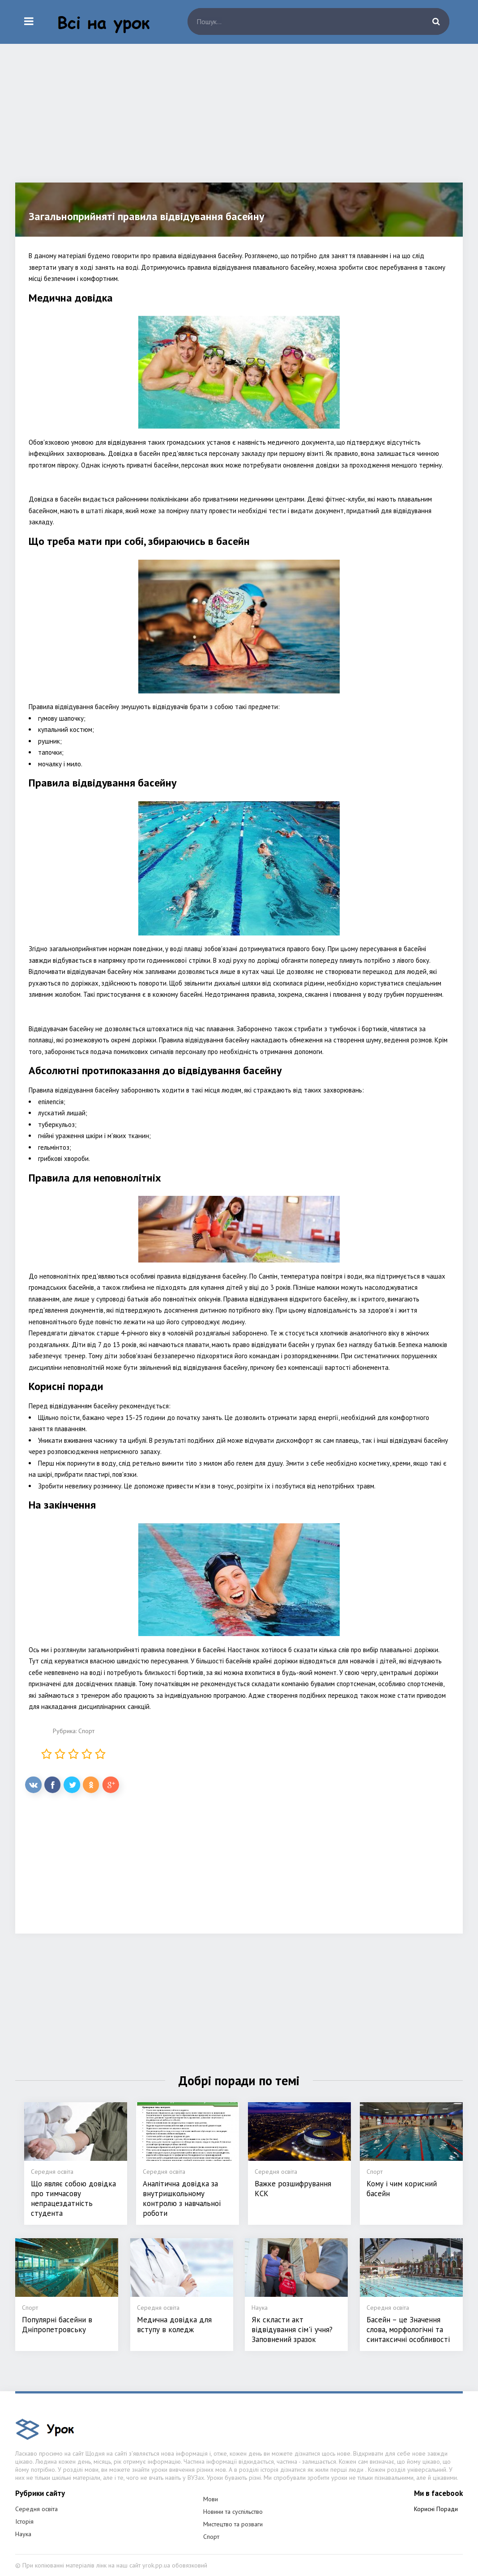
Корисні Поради (436, 2509)
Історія (24, 2521)
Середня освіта (36, 2509)
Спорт (86, 1731)
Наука (23, 2534)
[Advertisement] (239, 120)
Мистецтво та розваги (233, 2524)
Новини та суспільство (233, 2512)
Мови (210, 2499)
